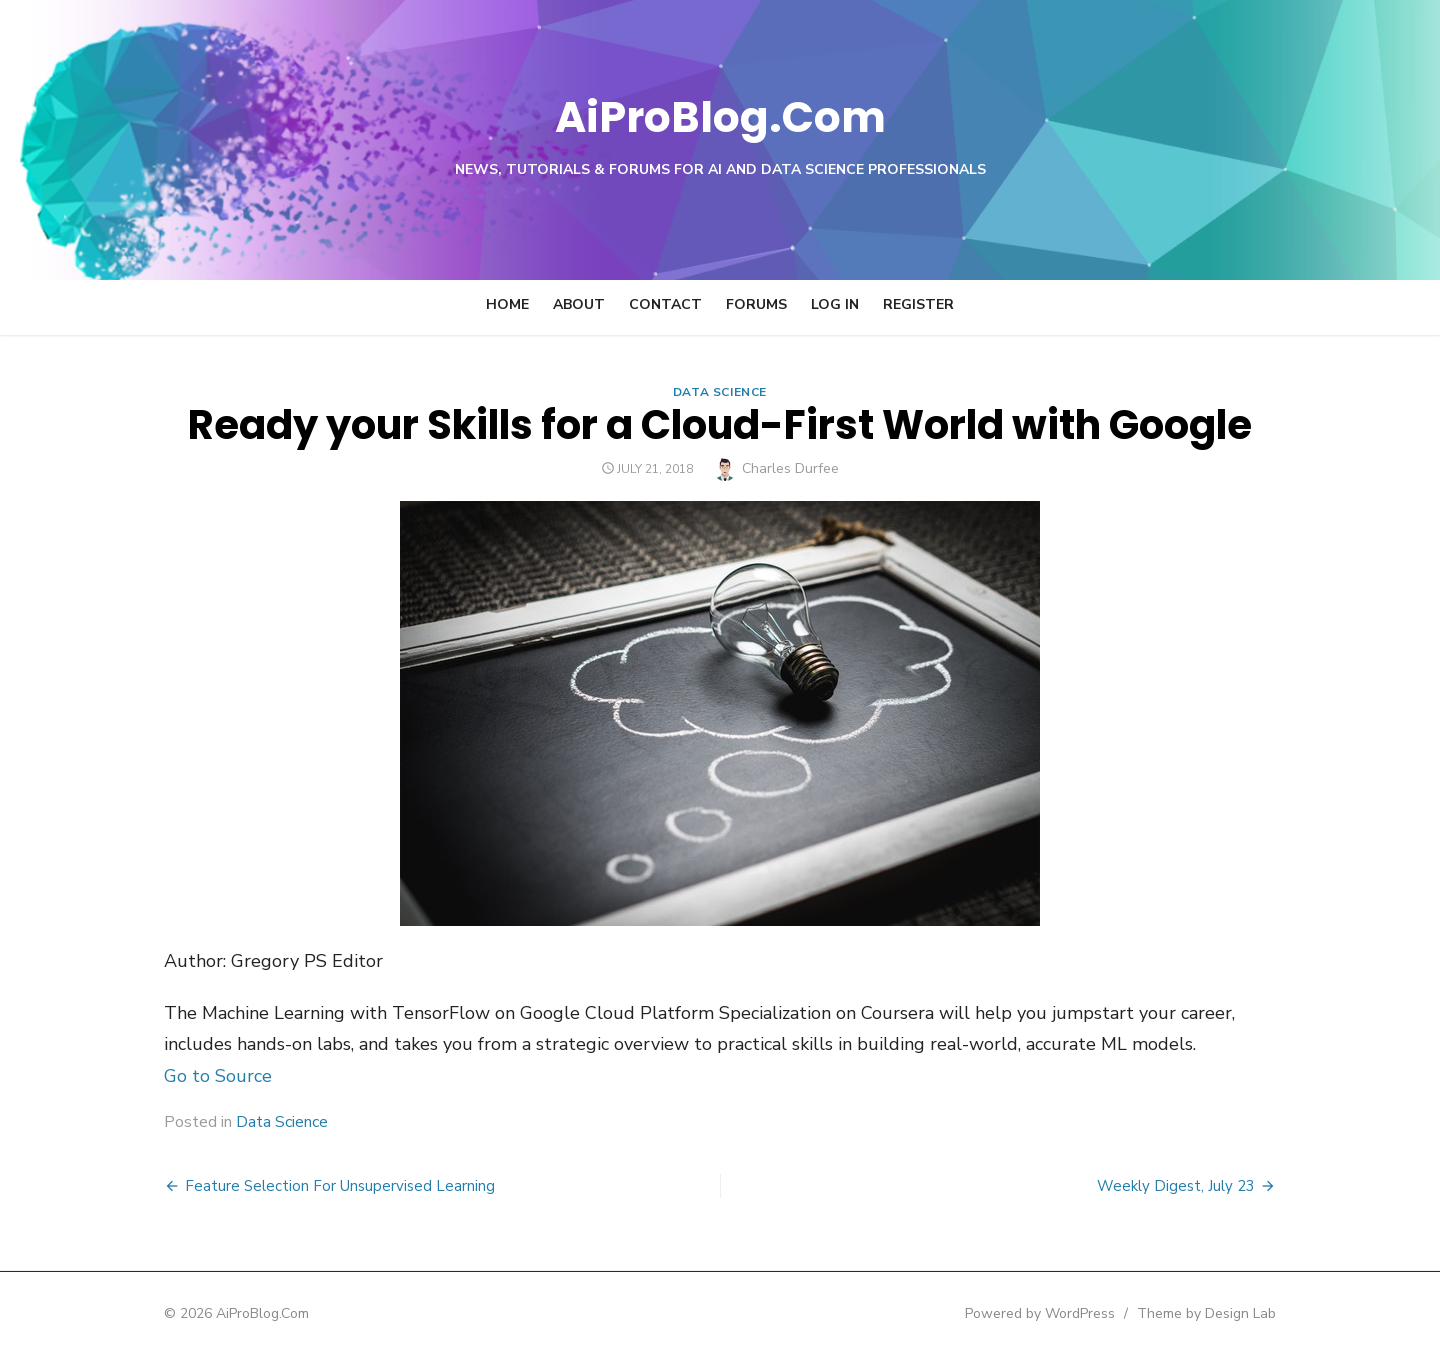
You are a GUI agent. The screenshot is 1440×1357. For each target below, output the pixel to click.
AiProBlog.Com (720, 115)
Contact (665, 304)
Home (507, 304)
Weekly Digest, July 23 (1200, 1186)
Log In (835, 304)
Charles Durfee (790, 468)
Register (918, 304)
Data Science (720, 392)
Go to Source (194, 1076)
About (579, 304)
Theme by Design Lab (1230, 1313)
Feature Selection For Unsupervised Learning (316, 1186)
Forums (756, 304)
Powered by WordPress (1064, 1313)
